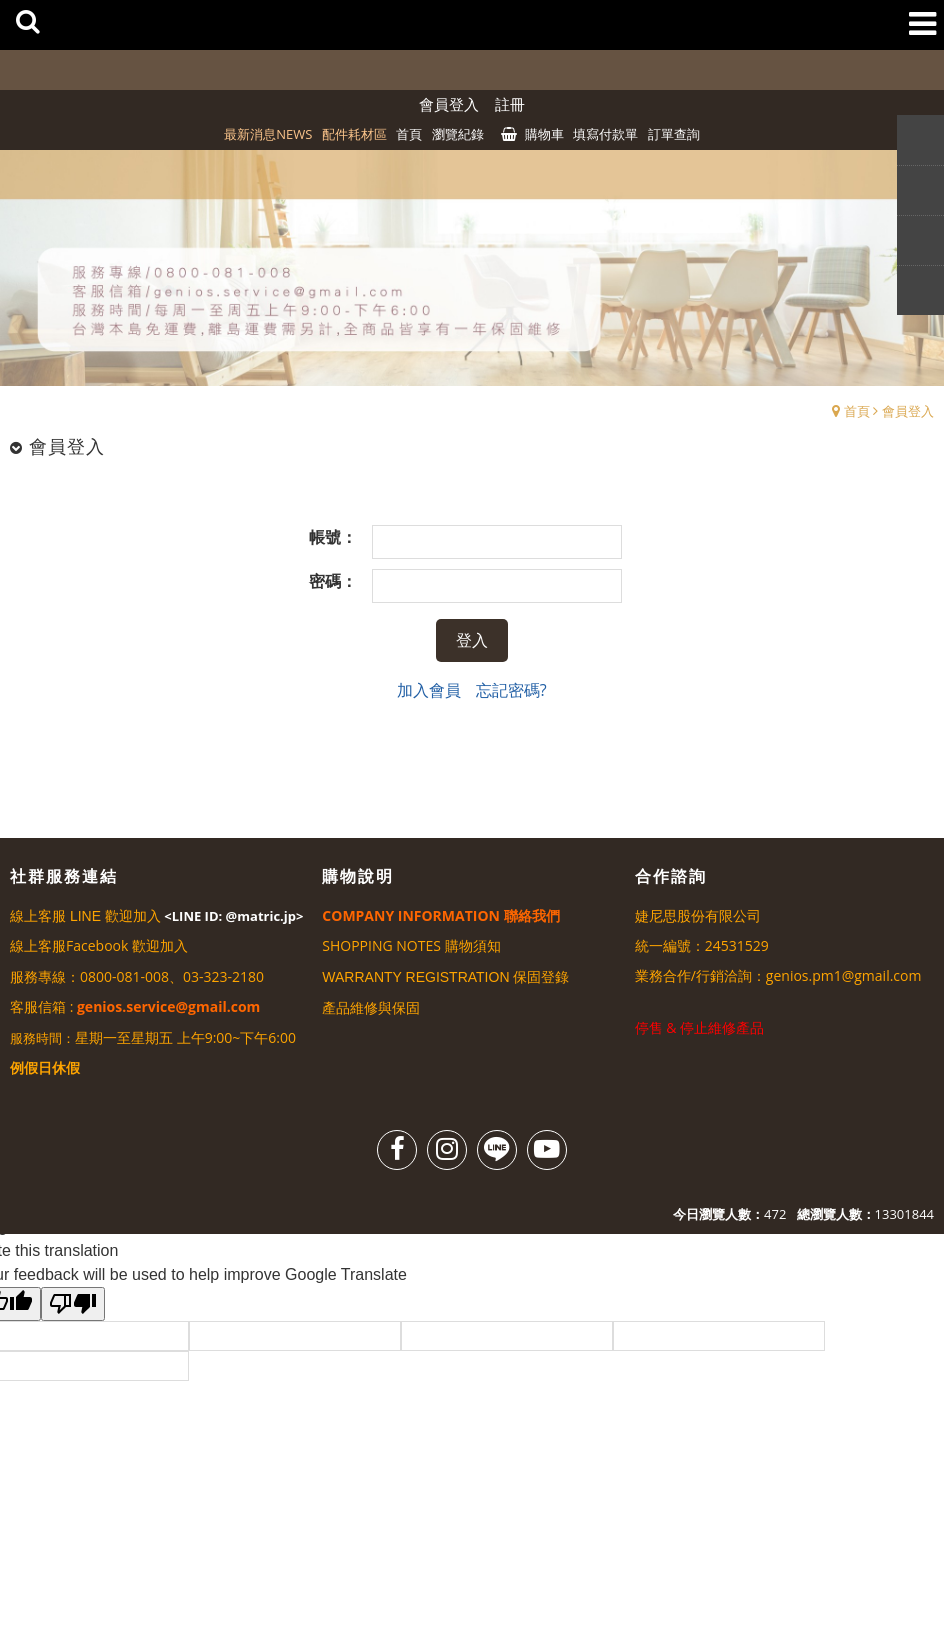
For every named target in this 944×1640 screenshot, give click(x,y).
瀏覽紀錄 (458, 134)
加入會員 (429, 690)
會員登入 (449, 104)
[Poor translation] (73, 1304)
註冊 (510, 104)
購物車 (544, 134)
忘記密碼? (511, 690)
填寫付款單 (605, 134)
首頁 (857, 411)
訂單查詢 (674, 134)
